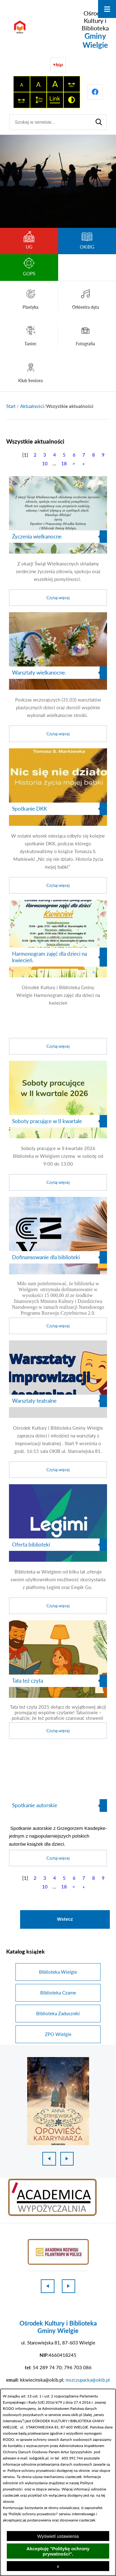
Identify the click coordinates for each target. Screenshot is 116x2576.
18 (64, 463)
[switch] (72, 84)
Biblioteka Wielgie (58, 1972)
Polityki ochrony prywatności (33, 2514)
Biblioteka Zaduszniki (58, 2013)
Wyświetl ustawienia (58, 2536)
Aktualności (32, 406)
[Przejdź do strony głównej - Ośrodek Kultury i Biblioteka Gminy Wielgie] (58, 29)
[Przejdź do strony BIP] (58, 65)
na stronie (82, 2470)
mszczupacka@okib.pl (88, 2380)
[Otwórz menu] (107, 9)
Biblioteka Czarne (58, 1992)
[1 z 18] (58, 2101)
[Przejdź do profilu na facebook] (95, 92)
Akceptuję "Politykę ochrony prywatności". (58, 2551)
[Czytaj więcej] (58, 541)
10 (45, 463)
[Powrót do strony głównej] (10, 406)
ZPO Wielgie (58, 2034)
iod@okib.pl (39, 2458)
